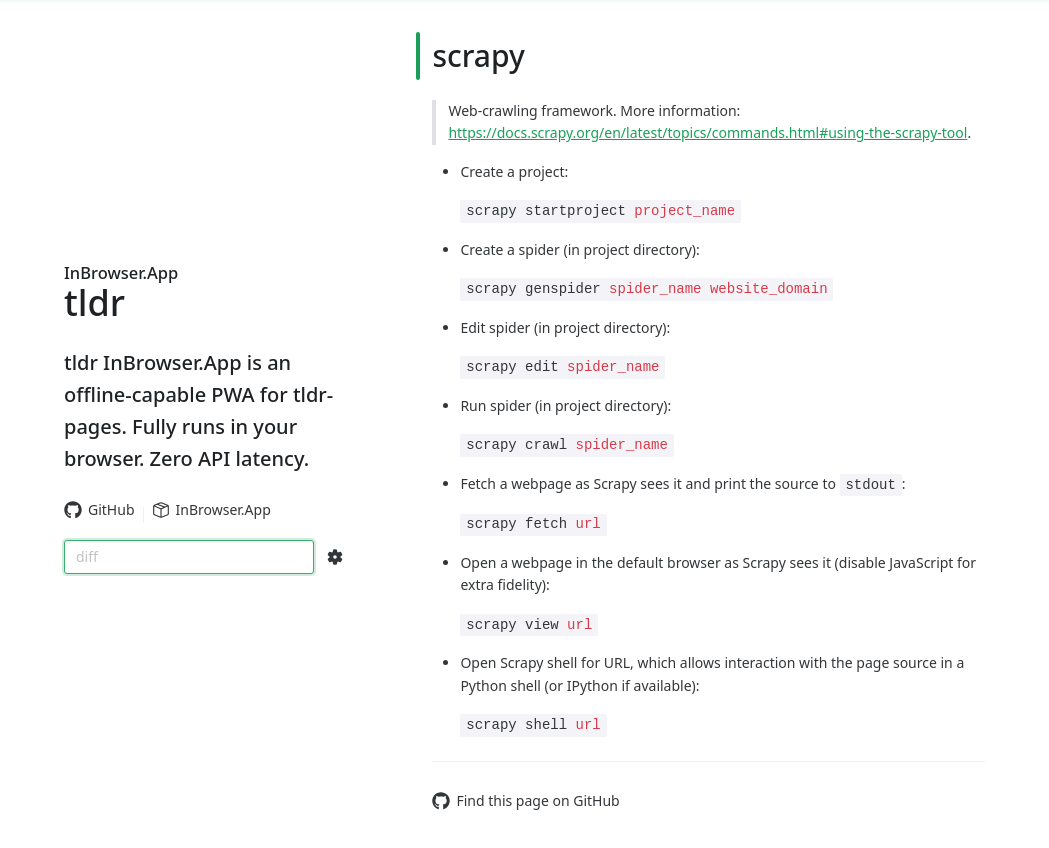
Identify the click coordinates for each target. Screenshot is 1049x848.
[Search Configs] (335, 557)
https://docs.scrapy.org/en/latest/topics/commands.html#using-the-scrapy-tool (707, 132)
